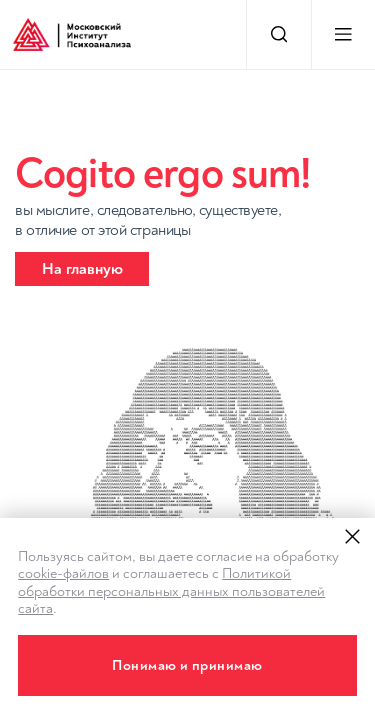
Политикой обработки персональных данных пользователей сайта (171, 591)
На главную (82, 269)
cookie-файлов (63, 573)
